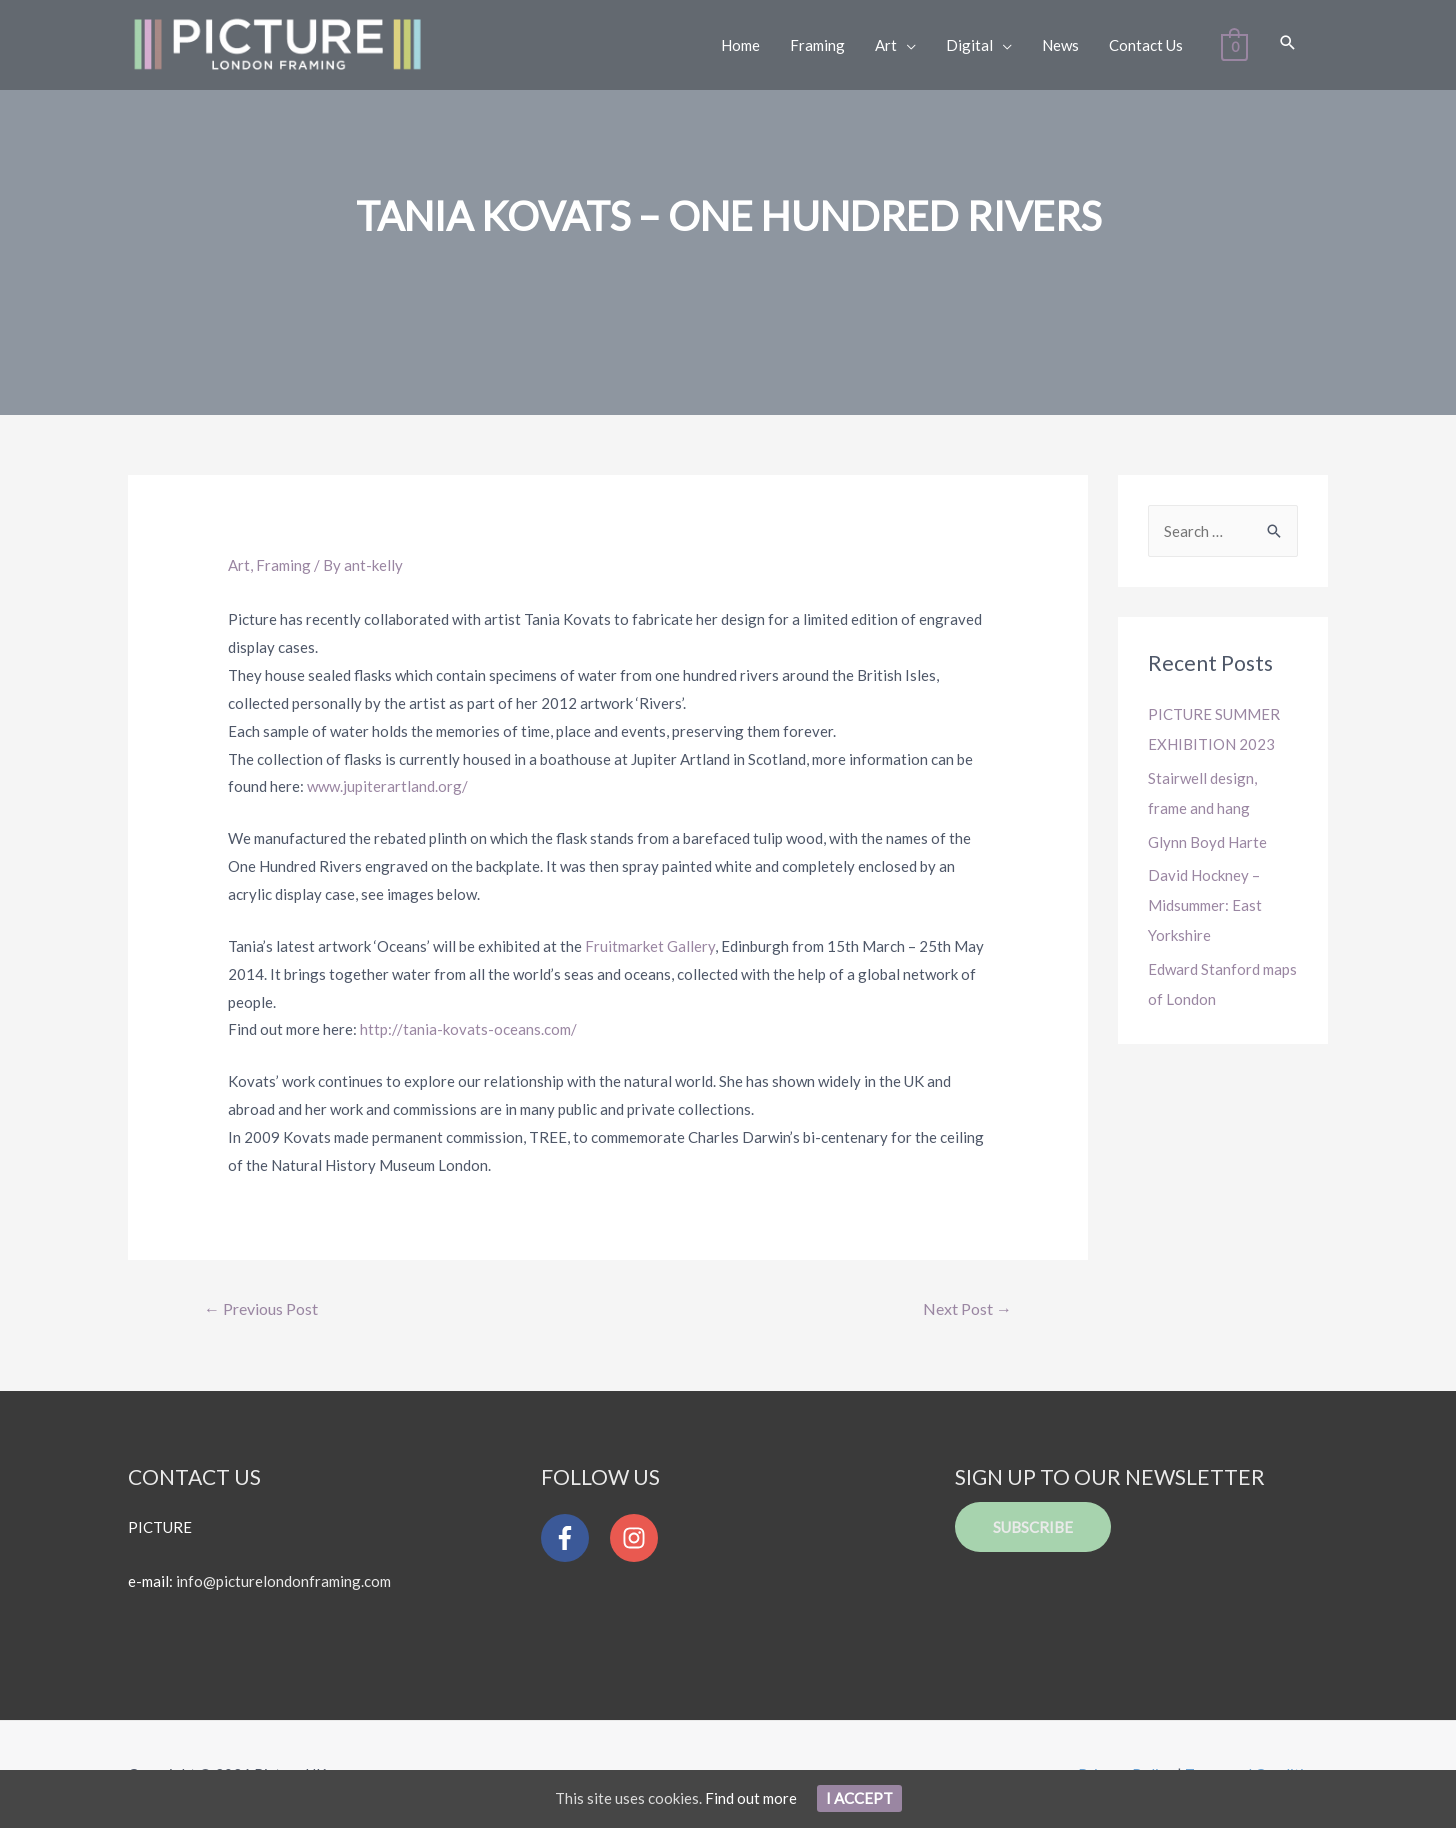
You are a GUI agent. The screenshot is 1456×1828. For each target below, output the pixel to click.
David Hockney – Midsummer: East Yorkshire (1205, 905)
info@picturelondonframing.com (283, 1581)
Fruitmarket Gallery (650, 946)
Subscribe (1033, 1527)
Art (239, 565)
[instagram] (639, 1538)
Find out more (751, 1798)
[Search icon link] (1288, 43)
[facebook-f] (574, 1538)
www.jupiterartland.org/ (387, 786)
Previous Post (261, 1308)
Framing (283, 565)
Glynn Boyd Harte (1207, 842)
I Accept (859, 1798)
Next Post (967, 1308)
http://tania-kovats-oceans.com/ (468, 1029)
